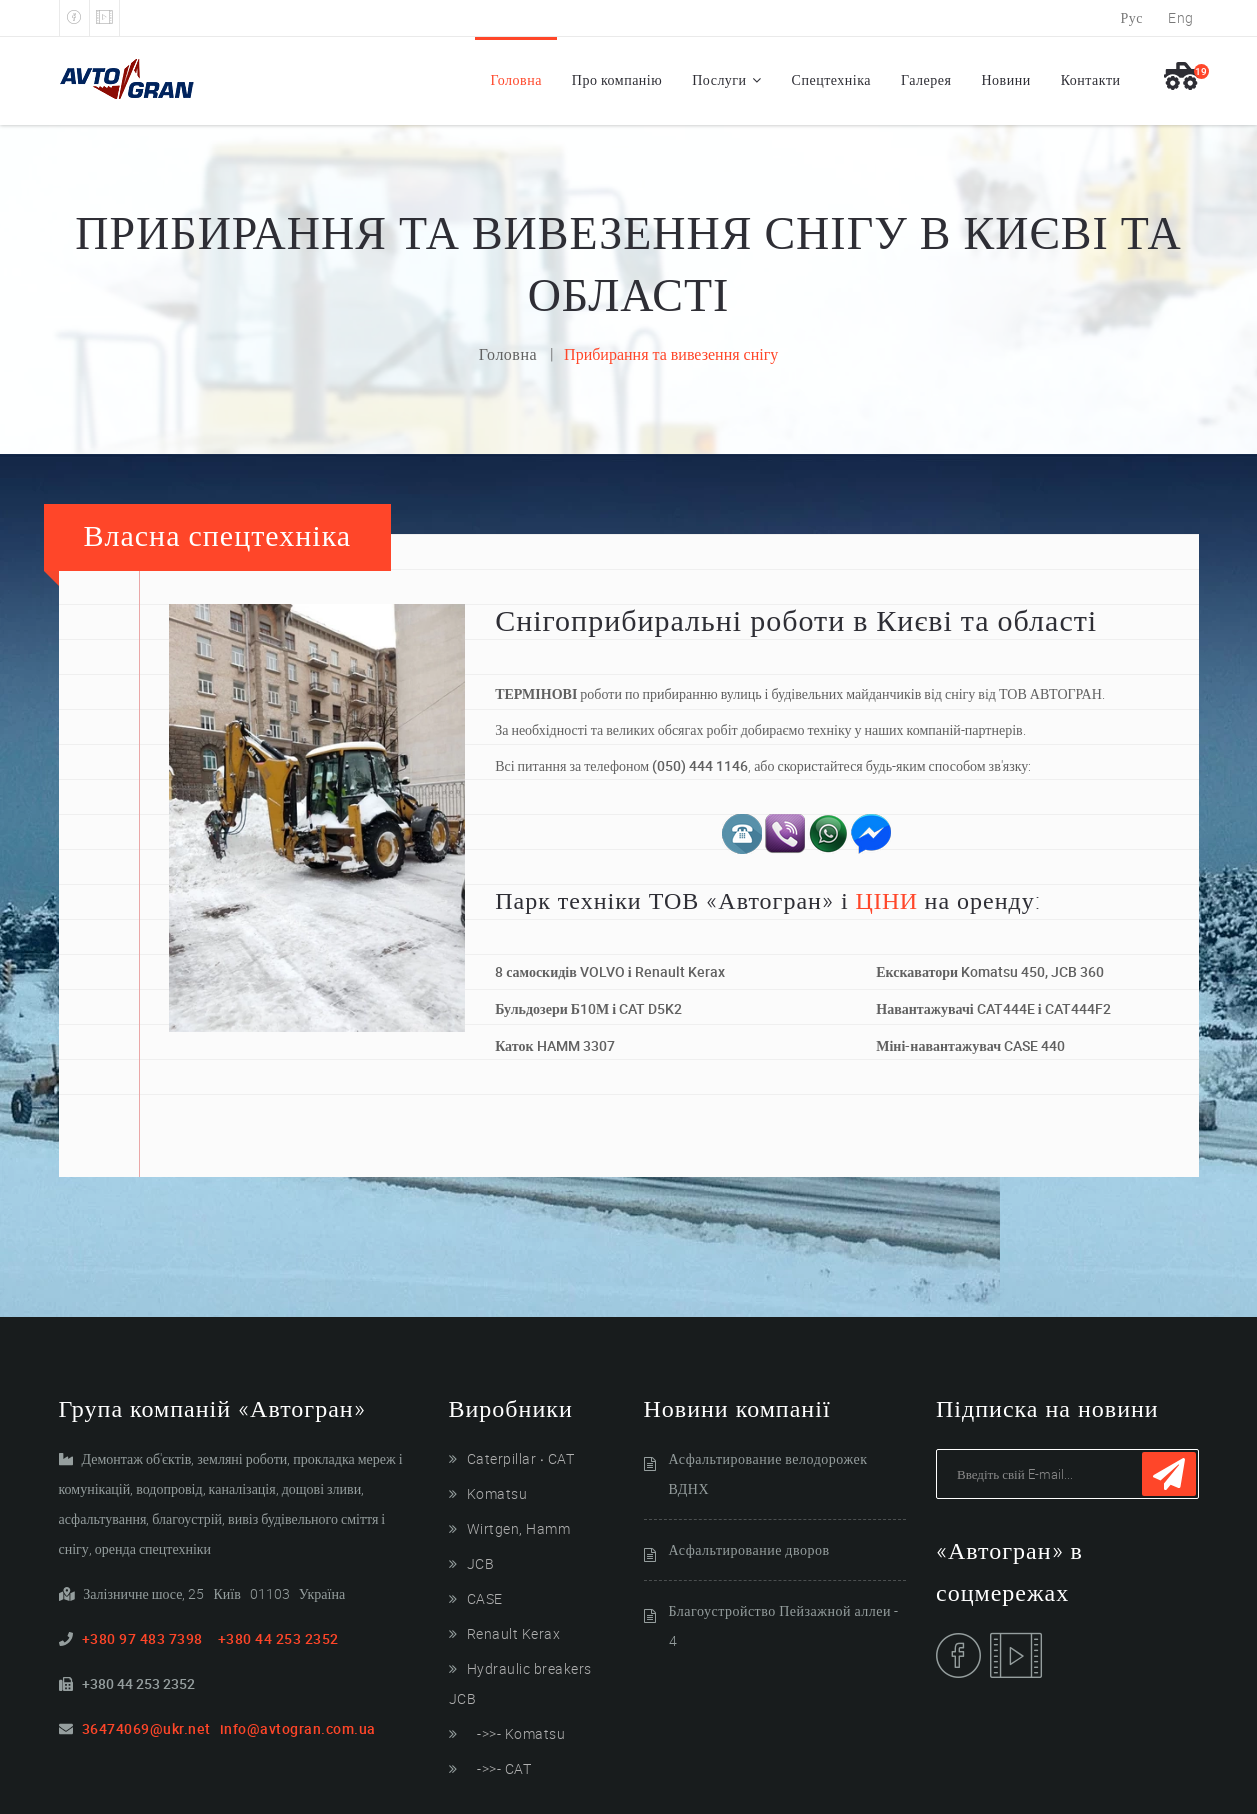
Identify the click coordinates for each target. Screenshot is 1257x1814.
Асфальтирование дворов (749, 1549)
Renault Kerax (514, 1633)
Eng (1181, 17)
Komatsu (497, 1493)
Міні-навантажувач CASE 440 (970, 1045)
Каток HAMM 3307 (554, 1045)
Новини (1005, 79)
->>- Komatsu (516, 1733)
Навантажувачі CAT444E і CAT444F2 (993, 1008)
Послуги (719, 79)
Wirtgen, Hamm (519, 1528)
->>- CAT (499, 1768)
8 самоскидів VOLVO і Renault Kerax (610, 971)
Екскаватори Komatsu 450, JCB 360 (990, 971)
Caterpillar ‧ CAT (521, 1458)
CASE (485, 1598)
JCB (481, 1563)
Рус (1132, 17)
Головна (515, 79)
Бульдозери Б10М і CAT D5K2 (588, 1008)
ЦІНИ (887, 900)
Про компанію (617, 79)
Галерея (926, 79)
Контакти (1091, 79)
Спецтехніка (831, 79)
